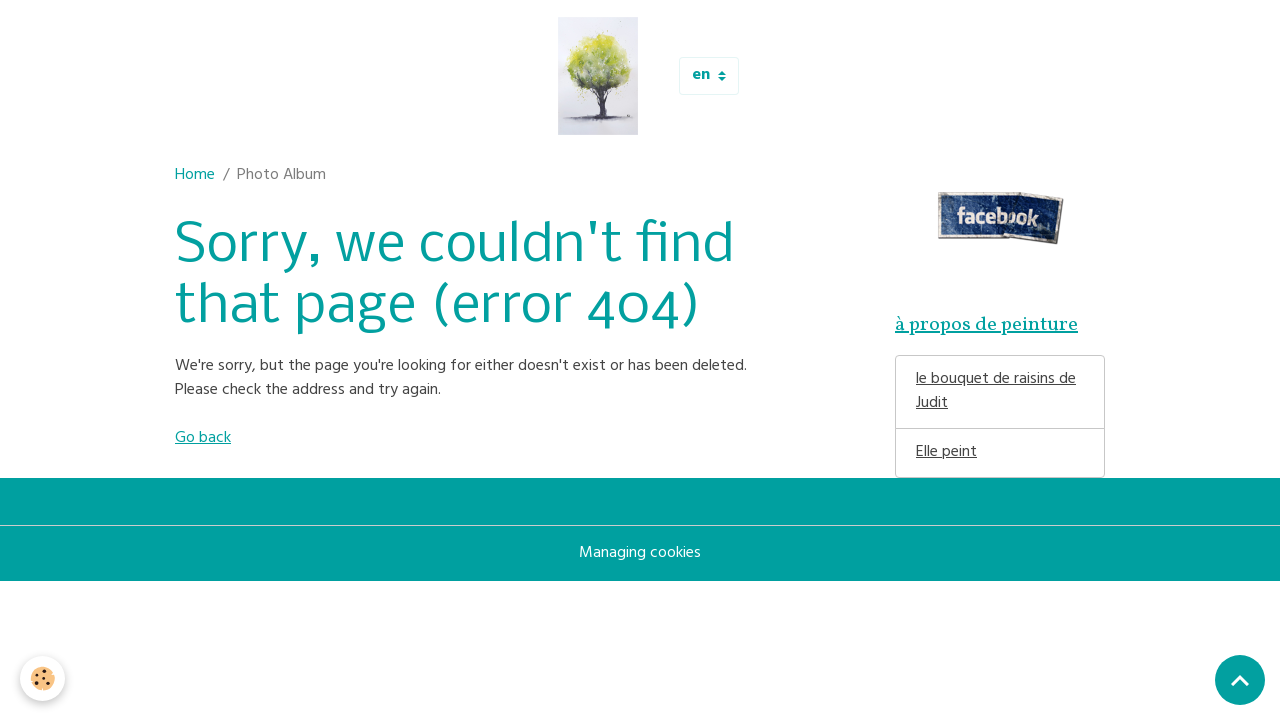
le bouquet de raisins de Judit (996, 392)
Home (195, 176)
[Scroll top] (1240, 680)
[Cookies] (42, 678)
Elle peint (946, 453)
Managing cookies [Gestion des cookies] (640, 554)
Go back (203, 439)
